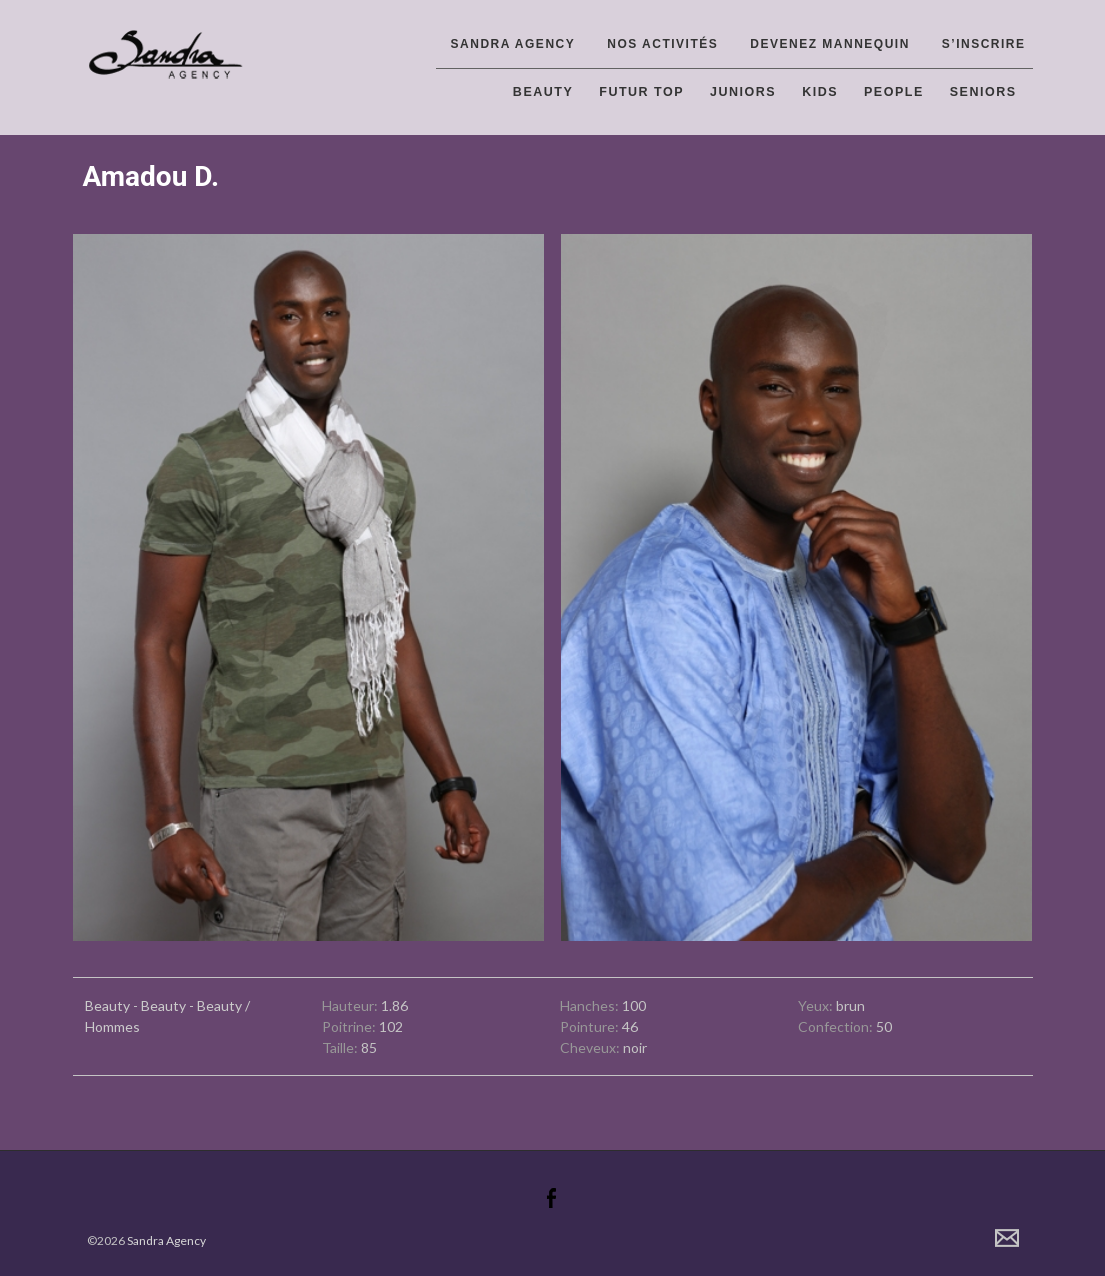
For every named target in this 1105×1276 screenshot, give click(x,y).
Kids (820, 92)
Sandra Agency (513, 44)
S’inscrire (984, 44)
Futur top (641, 92)
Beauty (543, 92)
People (894, 92)
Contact (1007, 1238)
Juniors (743, 92)
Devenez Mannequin (830, 44)
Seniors (983, 92)
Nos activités (662, 44)
